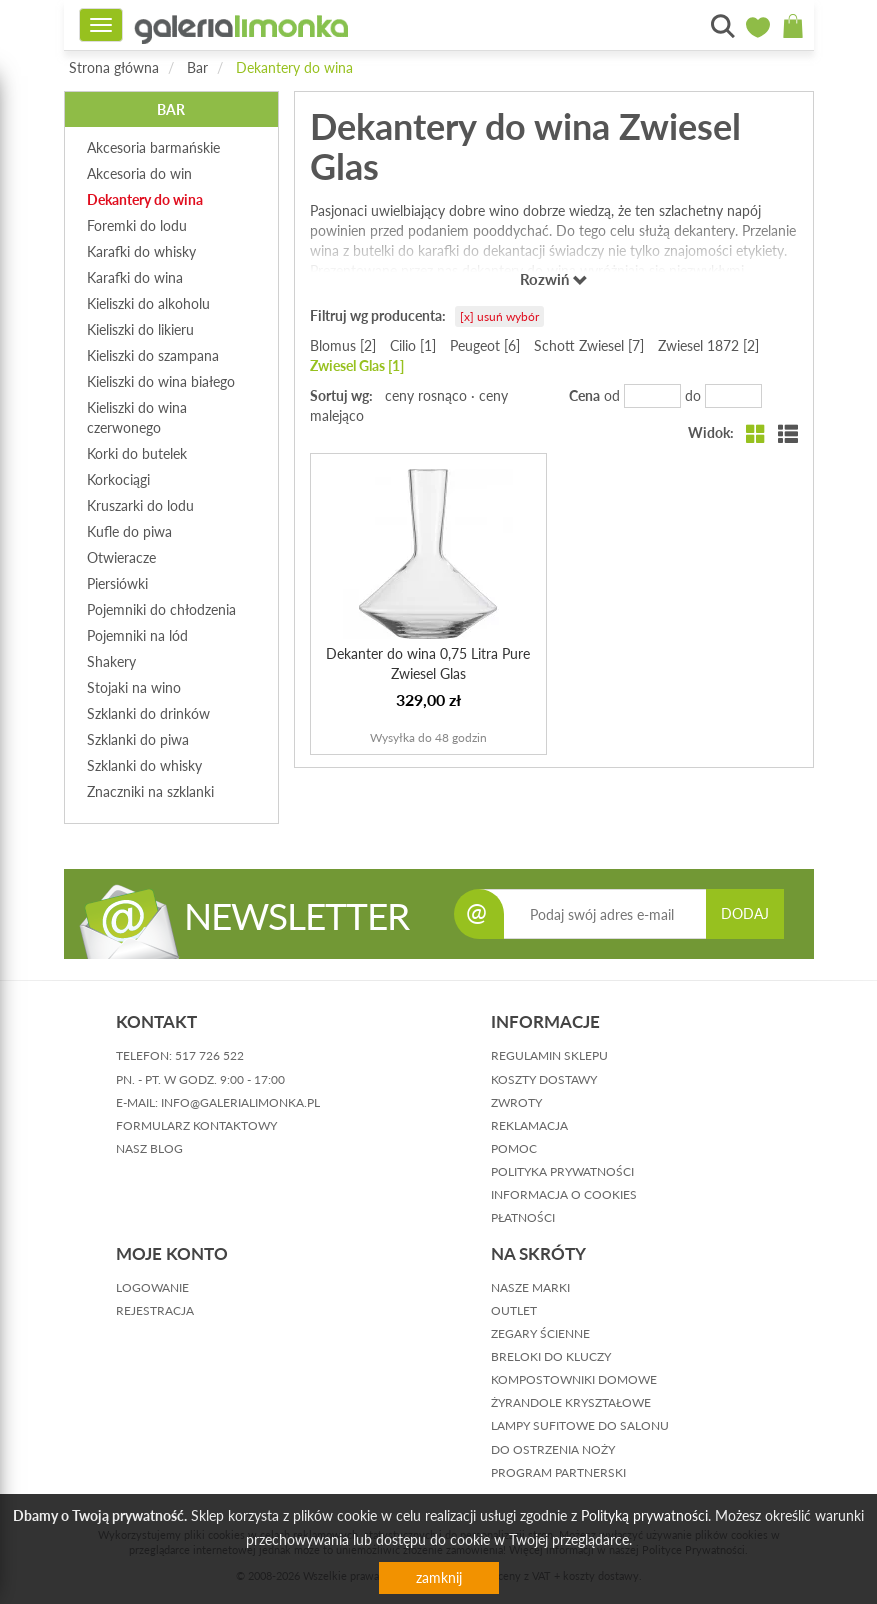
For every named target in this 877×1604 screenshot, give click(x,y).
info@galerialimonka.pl (240, 1102)
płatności (523, 1217)
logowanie (152, 1287)
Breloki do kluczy (551, 1356)
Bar (197, 67)
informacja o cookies (564, 1194)
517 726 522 (209, 1055)
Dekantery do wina (294, 67)
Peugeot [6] (485, 345)
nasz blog (149, 1148)
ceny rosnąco (426, 395)
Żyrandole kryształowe (571, 1402)
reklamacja (529, 1125)
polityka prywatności (562, 1171)
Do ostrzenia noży (553, 1449)
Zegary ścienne (540, 1333)
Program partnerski (558, 1472)
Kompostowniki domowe (574, 1379)
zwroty (516, 1102)
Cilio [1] (413, 345)
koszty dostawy (544, 1079)
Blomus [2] (343, 345)
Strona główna (114, 67)
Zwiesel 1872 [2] (708, 345)
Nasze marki (530, 1287)
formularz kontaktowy (196, 1125)
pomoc (514, 1148)
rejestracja (155, 1310)
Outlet (514, 1310)
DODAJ (745, 913)
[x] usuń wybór (499, 316)
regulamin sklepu (549, 1055)
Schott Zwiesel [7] (589, 345)
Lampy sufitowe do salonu (580, 1425)
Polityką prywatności (644, 1515)
